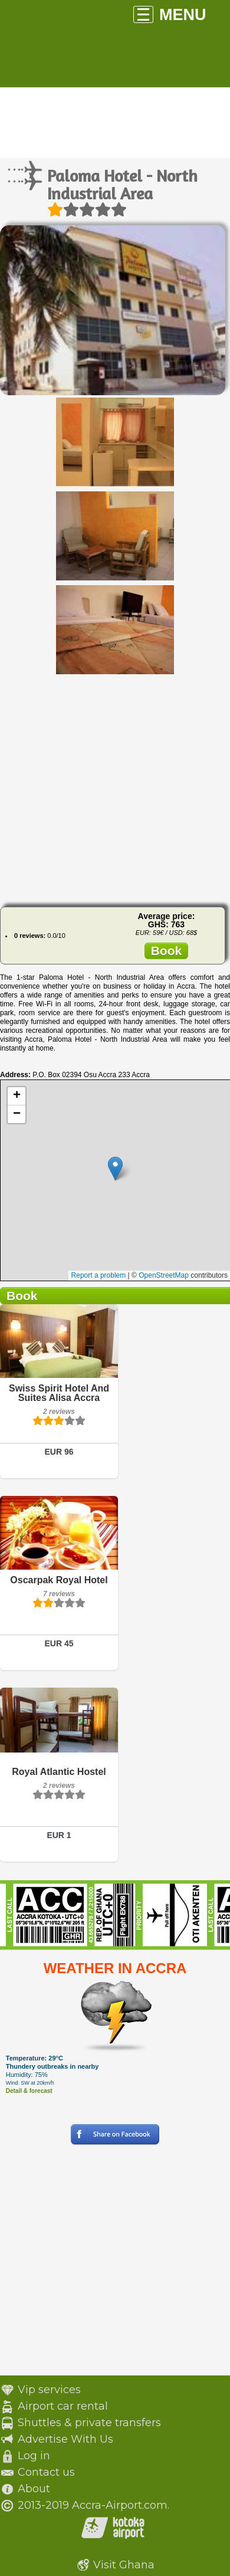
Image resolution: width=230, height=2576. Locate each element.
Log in (34, 2455)
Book (166, 950)
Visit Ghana (124, 2564)
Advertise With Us (65, 2439)
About (34, 2488)
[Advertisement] (110, 787)
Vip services (49, 2389)
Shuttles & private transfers (89, 2422)
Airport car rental (63, 2406)
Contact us (46, 2472)
